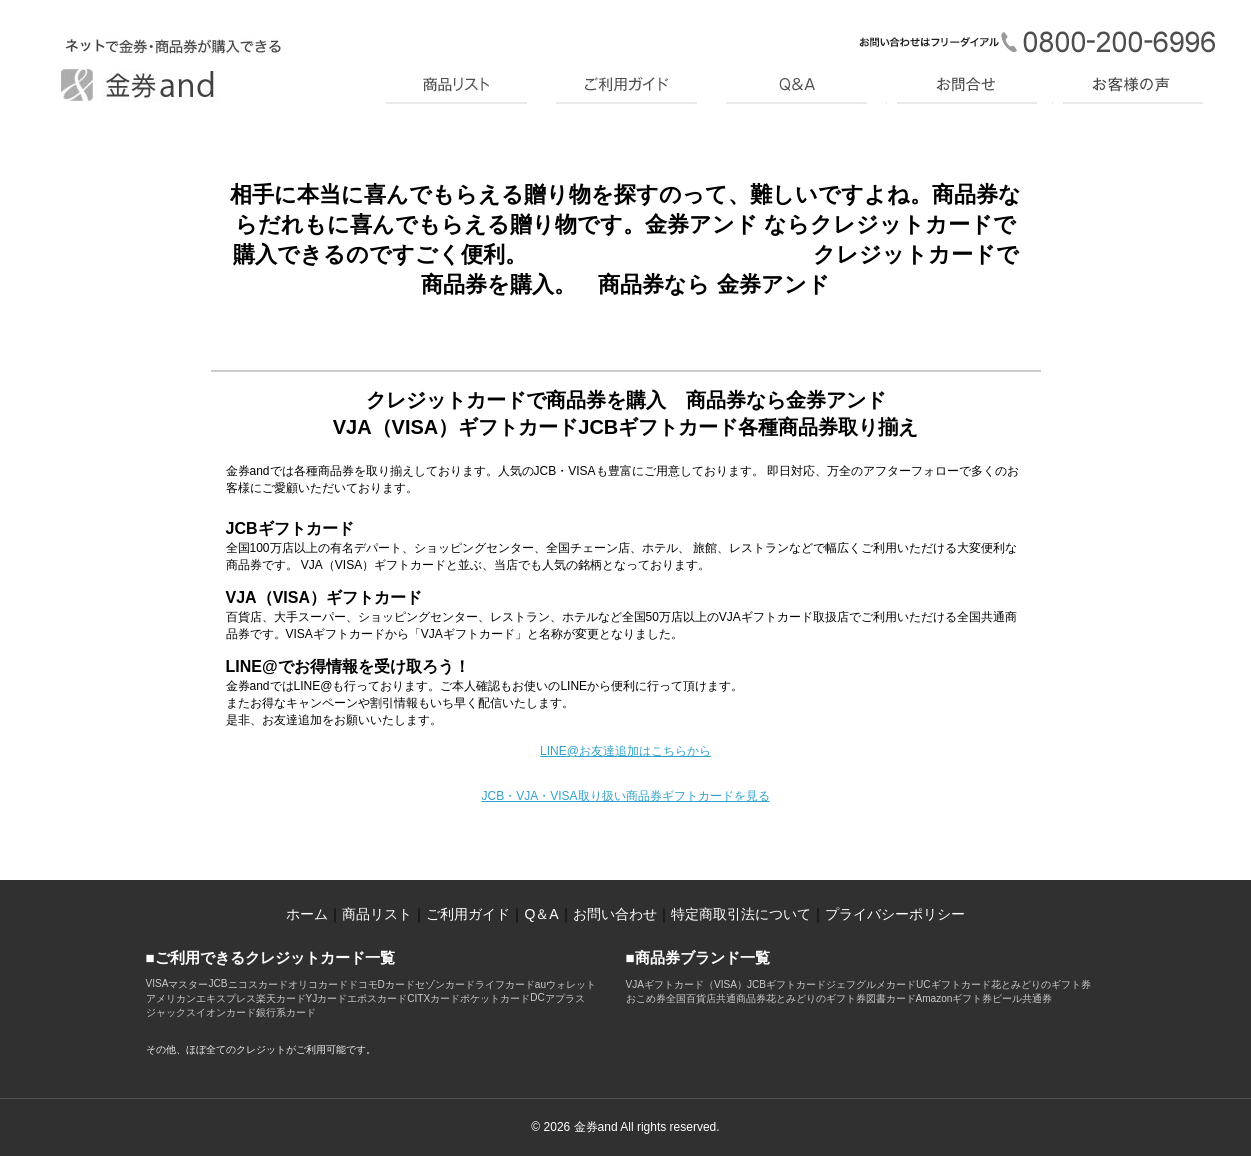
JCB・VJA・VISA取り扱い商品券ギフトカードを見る (625, 796)
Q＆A (541, 914)
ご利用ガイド (468, 914)
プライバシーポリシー (895, 914)
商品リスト (377, 914)
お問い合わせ (615, 914)
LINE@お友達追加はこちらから (625, 751)
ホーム (307, 914)
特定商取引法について (741, 914)
